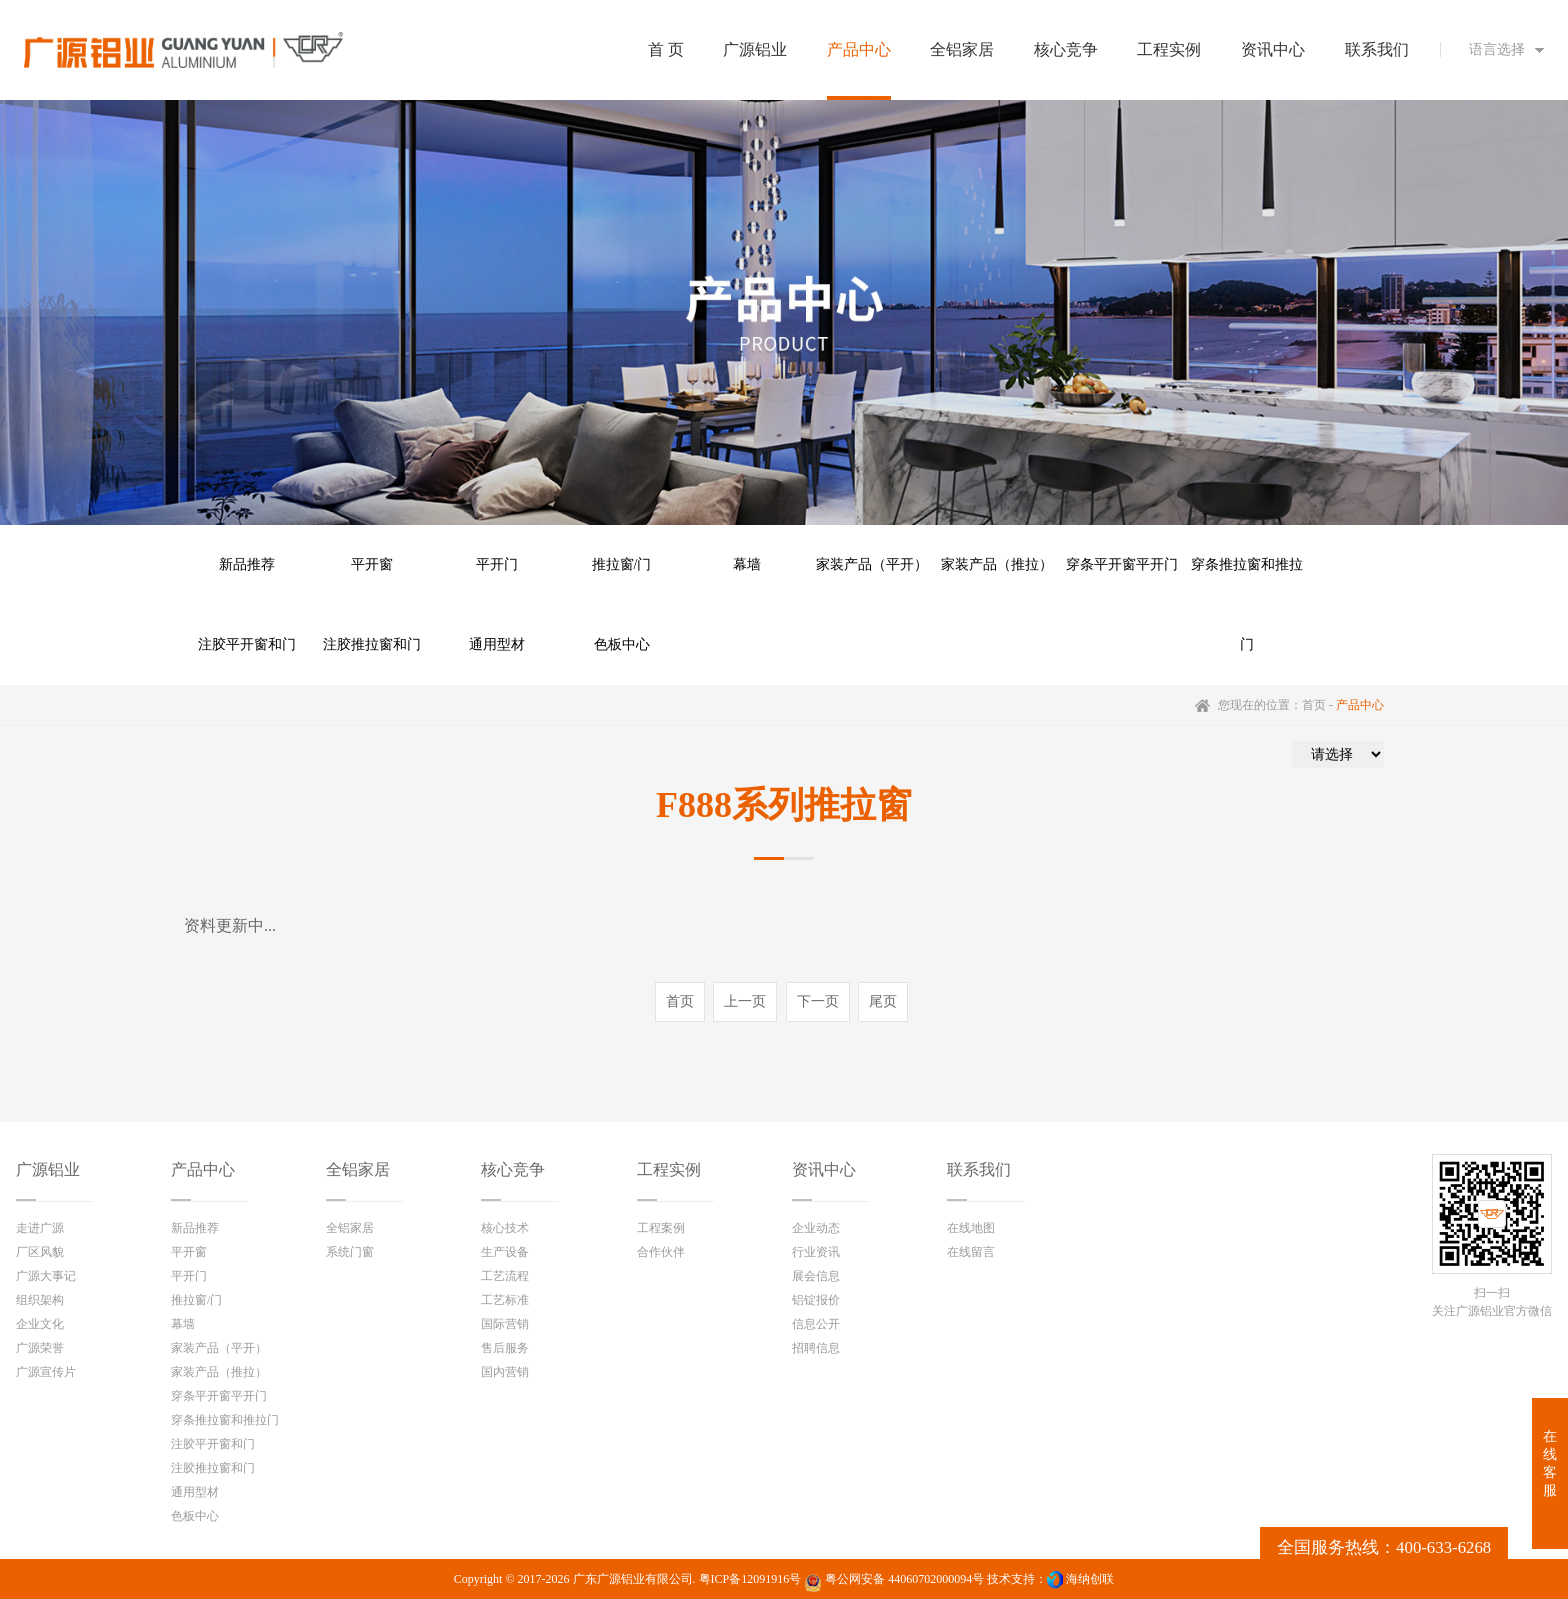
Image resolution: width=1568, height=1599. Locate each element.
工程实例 (669, 1169)
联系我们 (979, 1169)
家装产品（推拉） (997, 564)
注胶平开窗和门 (247, 644)
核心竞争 (513, 1169)
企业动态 (816, 1228)
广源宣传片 (46, 1372)
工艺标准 (505, 1300)
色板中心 (622, 644)
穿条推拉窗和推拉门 (1247, 581)
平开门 (497, 564)
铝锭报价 (816, 1300)
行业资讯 (816, 1252)
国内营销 (505, 1372)
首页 (1314, 705)
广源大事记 (46, 1276)
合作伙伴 (661, 1252)
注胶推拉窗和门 (372, 644)
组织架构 (40, 1300)
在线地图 (971, 1228)
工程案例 (661, 1228)
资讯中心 (824, 1169)
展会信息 (816, 1276)
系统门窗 (350, 1252)
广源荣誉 (40, 1348)
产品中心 (203, 1169)
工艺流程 (505, 1276)
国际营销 (505, 1324)
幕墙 (747, 564)
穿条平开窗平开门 (1122, 564)
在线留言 (971, 1252)
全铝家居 (358, 1169)
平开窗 (372, 564)
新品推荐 (247, 564)
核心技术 (505, 1228)
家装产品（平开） (872, 564)
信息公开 (816, 1324)
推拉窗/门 (622, 564)
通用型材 (497, 644)
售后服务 (505, 1348)
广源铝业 (48, 1169)
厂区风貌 (40, 1252)
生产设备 (505, 1252)
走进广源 (40, 1228)
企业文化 (40, 1324)
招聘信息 (816, 1348)
